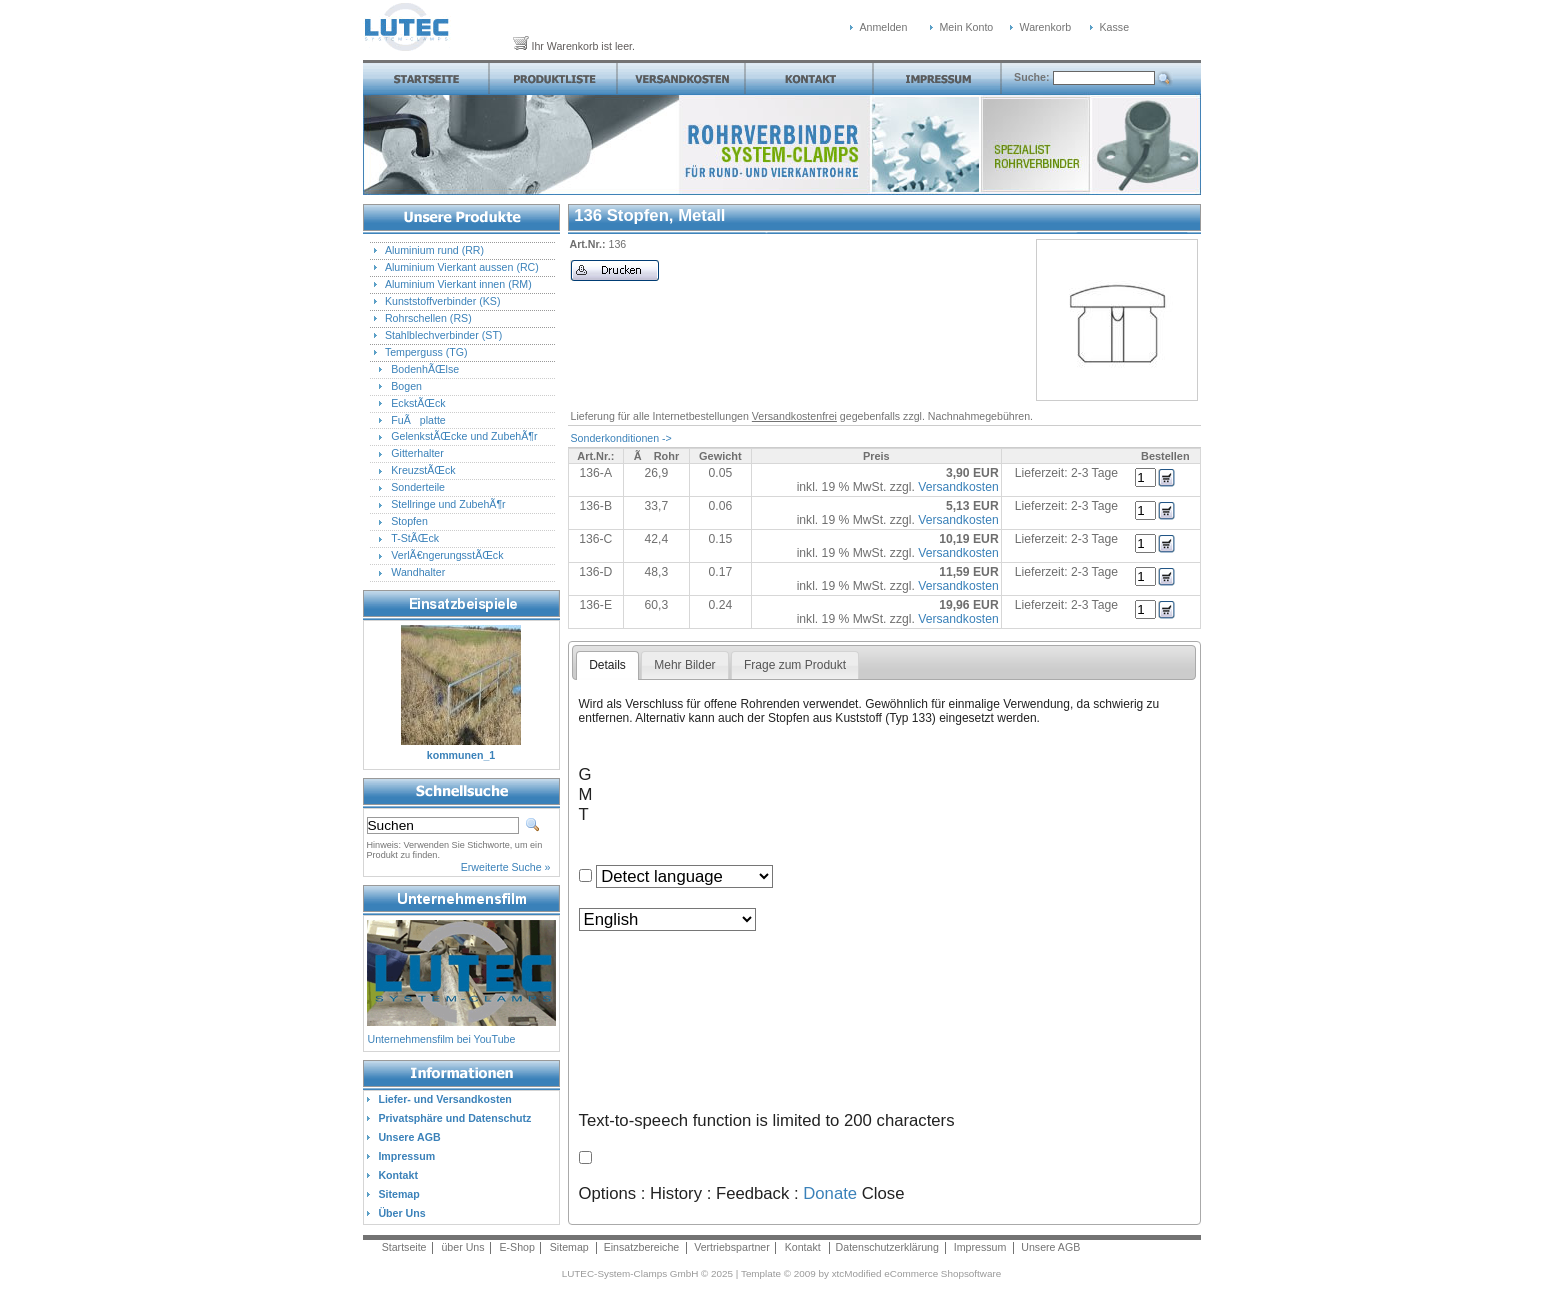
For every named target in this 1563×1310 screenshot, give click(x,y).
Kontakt (803, 1247)
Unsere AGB (1050, 1247)
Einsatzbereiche (642, 1247)
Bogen (406, 386)
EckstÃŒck (418, 403)
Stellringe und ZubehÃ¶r (448, 504)
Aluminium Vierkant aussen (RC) (462, 267)
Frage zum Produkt (795, 665)
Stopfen (409, 521)
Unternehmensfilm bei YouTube (442, 1039)
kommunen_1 (461, 755)
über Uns (462, 1247)
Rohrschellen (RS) (428, 318)
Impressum (980, 1247)
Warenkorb (1046, 27)
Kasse (1115, 27)
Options (608, 1193)
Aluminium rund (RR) (434, 250)
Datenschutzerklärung (887, 1247)
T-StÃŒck (415, 538)
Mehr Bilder (684, 665)
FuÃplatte (418, 420)
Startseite (404, 1247)
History (676, 1193)
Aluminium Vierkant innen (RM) (458, 284)
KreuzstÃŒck (423, 470)
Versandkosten (958, 487)
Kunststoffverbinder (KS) (443, 301)
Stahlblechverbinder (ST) (444, 335)
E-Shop (516, 1247)
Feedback (752, 1193)
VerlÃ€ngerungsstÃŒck (447, 555)
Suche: (1033, 77)
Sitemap (569, 1247)
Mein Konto (967, 27)
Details (607, 665)
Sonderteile (418, 487)
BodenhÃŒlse (425, 369)
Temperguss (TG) (426, 352)
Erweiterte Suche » (506, 867)
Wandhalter (418, 572)
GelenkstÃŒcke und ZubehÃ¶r (464, 436)
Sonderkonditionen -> (621, 438)
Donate (830, 1193)
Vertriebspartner (732, 1247)
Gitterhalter (417, 453)
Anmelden (884, 27)
